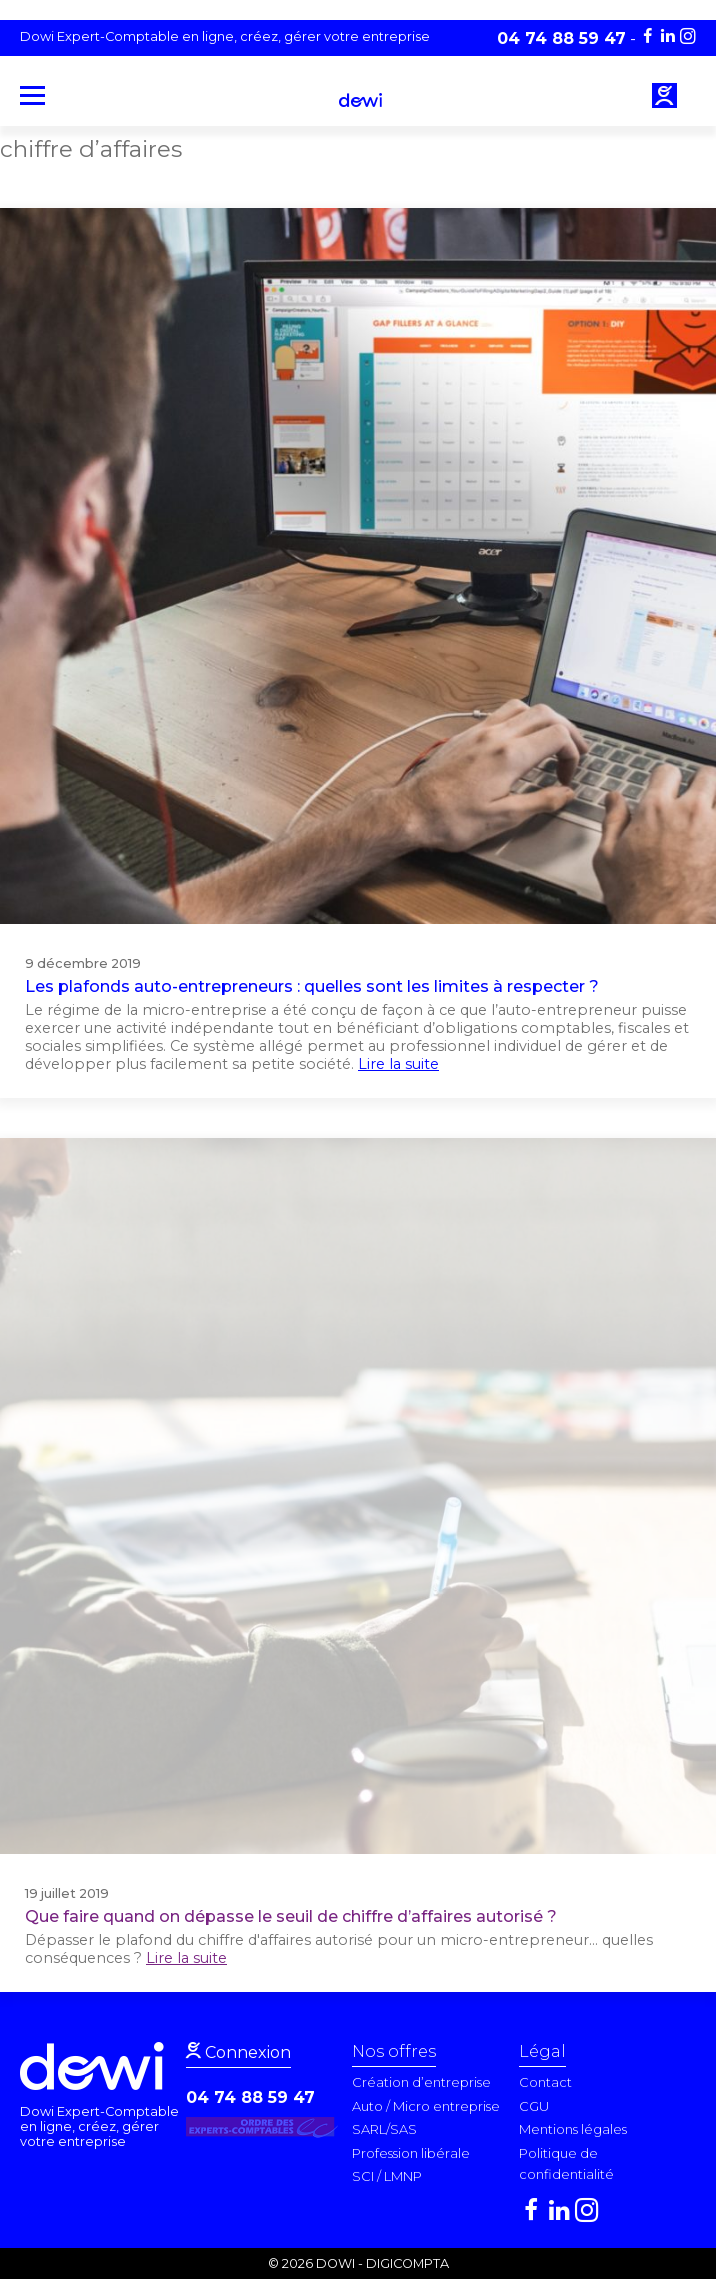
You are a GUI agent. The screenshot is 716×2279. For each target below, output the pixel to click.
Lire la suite (398, 1064)
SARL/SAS (384, 2129)
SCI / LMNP (387, 2176)
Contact (545, 2082)
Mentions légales (573, 2129)
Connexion (246, 2052)
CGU (534, 2106)
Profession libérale (411, 2153)
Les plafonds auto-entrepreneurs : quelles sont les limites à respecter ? (312, 986)
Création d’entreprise (421, 2082)
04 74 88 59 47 (250, 2097)
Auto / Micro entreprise (426, 2106)
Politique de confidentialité (566, 2164)
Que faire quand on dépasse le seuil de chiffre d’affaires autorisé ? (291, 1916)
